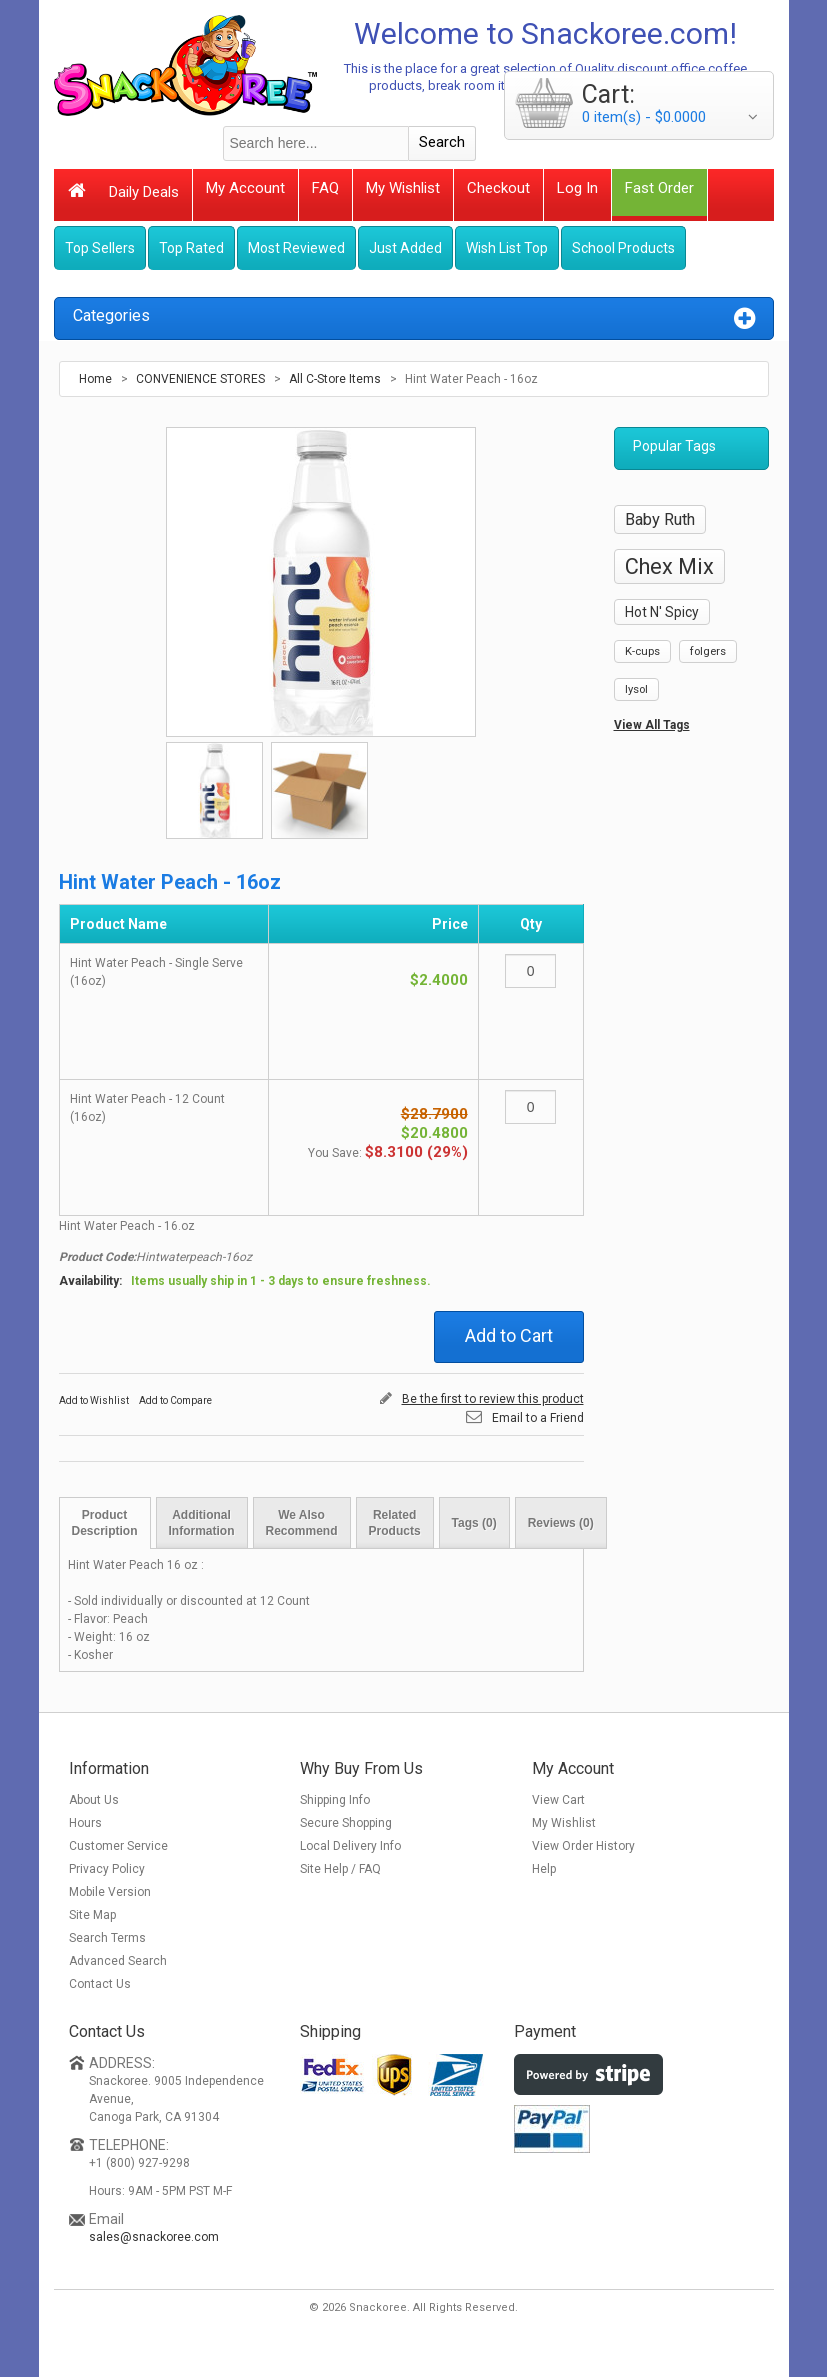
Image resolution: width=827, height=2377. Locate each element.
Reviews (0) (561, 1523)
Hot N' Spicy (662, 612)
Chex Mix (669, 566)
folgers (708, 651)
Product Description (105, 1523)
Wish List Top (507, 248)
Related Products (395, 1523)
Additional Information (202, 1523)
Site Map (92, 1915)
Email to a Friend (538, 1418)
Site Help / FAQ (340, 1869)
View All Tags (652, 725)
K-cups (642, 651)
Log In (577, 188)
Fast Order (659, 188)
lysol (636, 689)
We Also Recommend (302, 1523)
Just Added (405, 248)
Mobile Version (110, 1892)
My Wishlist (403, 188)
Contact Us (100, 1984)
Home (95, 379)
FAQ (325, 188)
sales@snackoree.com (154, 2237)
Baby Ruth (660, 519)
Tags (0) (474, 1523)
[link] (579, 2210)
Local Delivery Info (350, 1846)
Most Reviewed (296, 248)
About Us (94, 1800)
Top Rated (191, 248)
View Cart (558, 1800)
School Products (623, 248)
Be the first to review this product (493, 1399)
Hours (85, 1823)
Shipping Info (335, 1800)
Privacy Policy (107, 1869)
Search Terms (107, 1938)
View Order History (583, 1846)
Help (544, 1869)
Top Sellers (100, 248)
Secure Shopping (346, 1823)
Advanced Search (118, 1961)
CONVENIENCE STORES (200, 379)
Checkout (498, 188)
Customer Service (118, 1846)
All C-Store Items (335, 379)
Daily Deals (144, 192)
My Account (245, 188)
